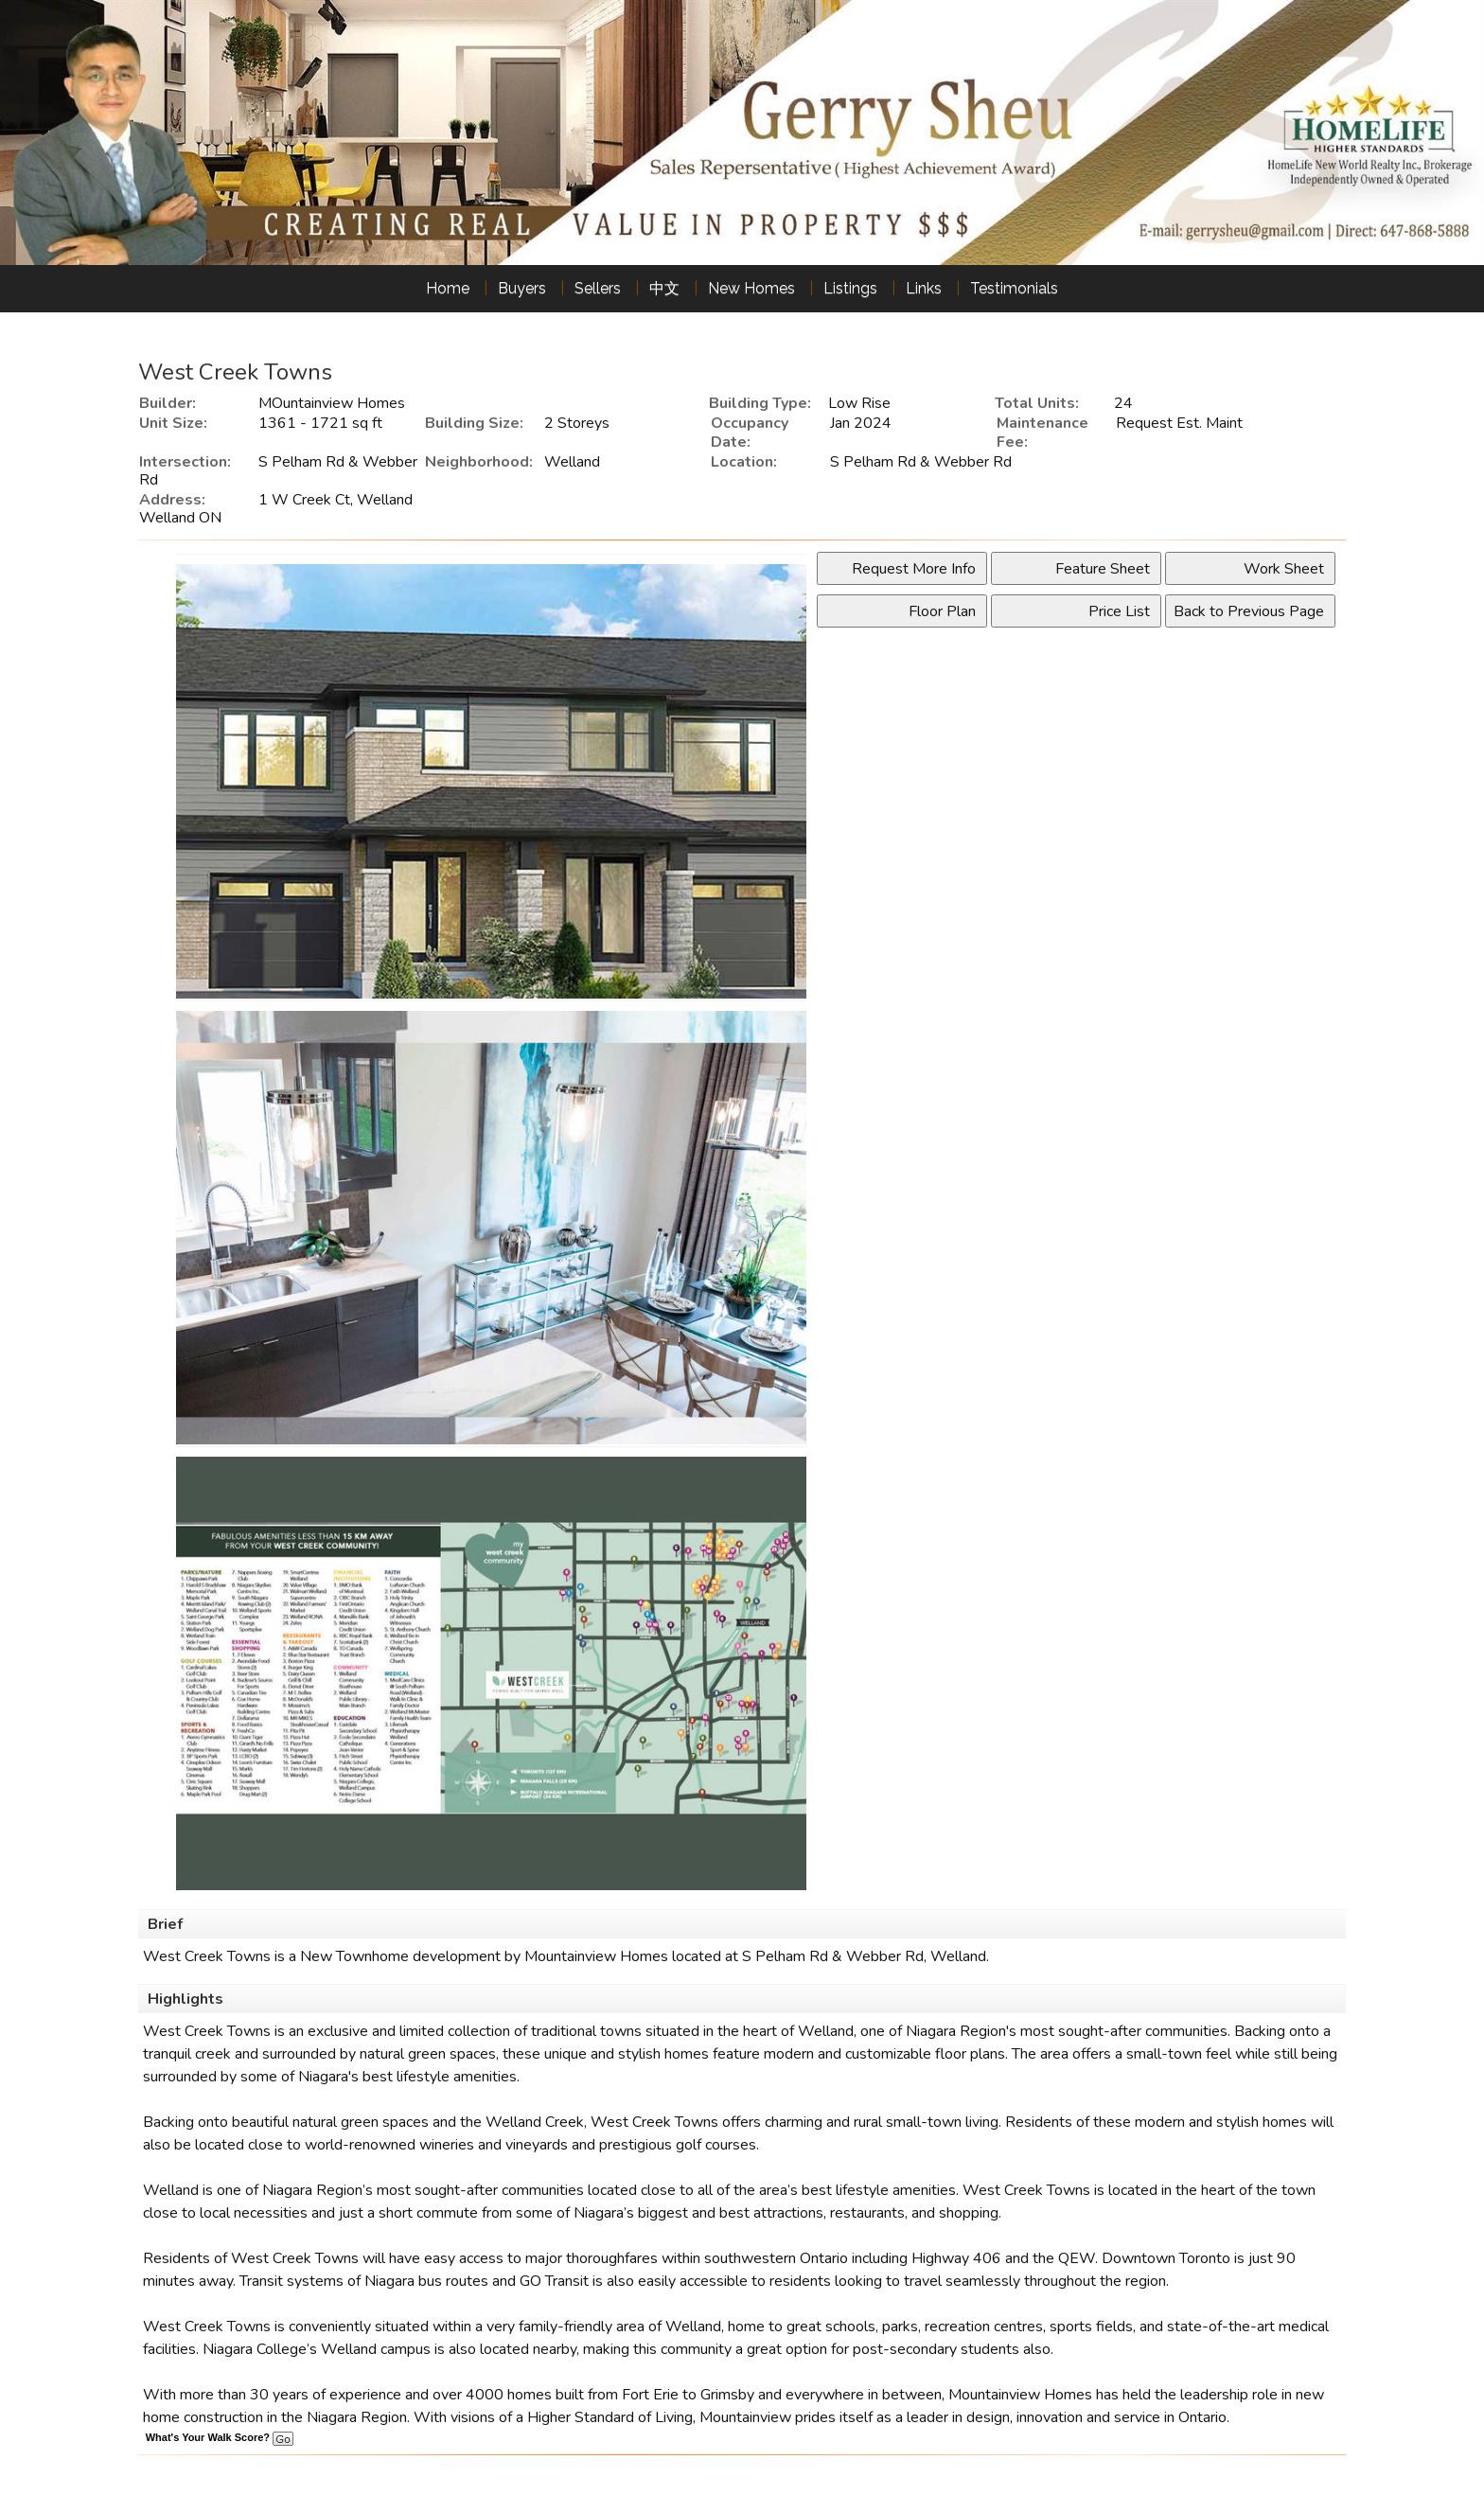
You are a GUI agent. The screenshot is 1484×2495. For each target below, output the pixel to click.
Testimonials (1014, 288)
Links (924, 288)
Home (447, 288)
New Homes (751, 288)
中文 (664, 288)
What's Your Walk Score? (219, 2437)
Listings (850, 288)
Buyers (522, 288)
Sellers (597, 288)
